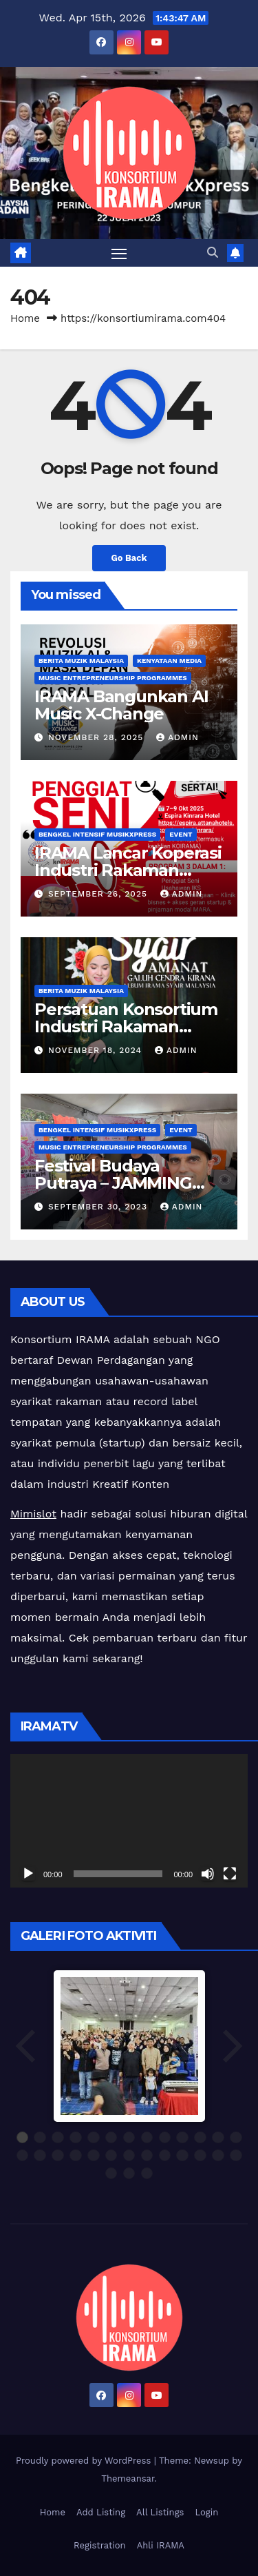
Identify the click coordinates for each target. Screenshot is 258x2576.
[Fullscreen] (230, 1874)
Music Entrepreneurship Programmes (113, 678)
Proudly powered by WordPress (85, 2460)
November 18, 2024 (96, 1050)
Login (206, 2512)
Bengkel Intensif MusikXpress (97, 834)
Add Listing (100, 2512)
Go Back (129, 558)
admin (177, 737)
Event (180, 834)
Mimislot (33, 1513)
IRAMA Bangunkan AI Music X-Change (121, 705)
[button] (212, 252)
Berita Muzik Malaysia (81, 660)
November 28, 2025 (97, 737)
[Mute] (208, 1874)
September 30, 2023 (99, 1207)
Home (25, 318)
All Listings (160, 2512)
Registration (100, 2545)
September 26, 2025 (99, 894)
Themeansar (127, 2478)
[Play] (28, 1874)
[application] (129, 1821)
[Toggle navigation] (119, 253)
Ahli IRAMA (160, 2545)
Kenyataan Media (169, 660)
